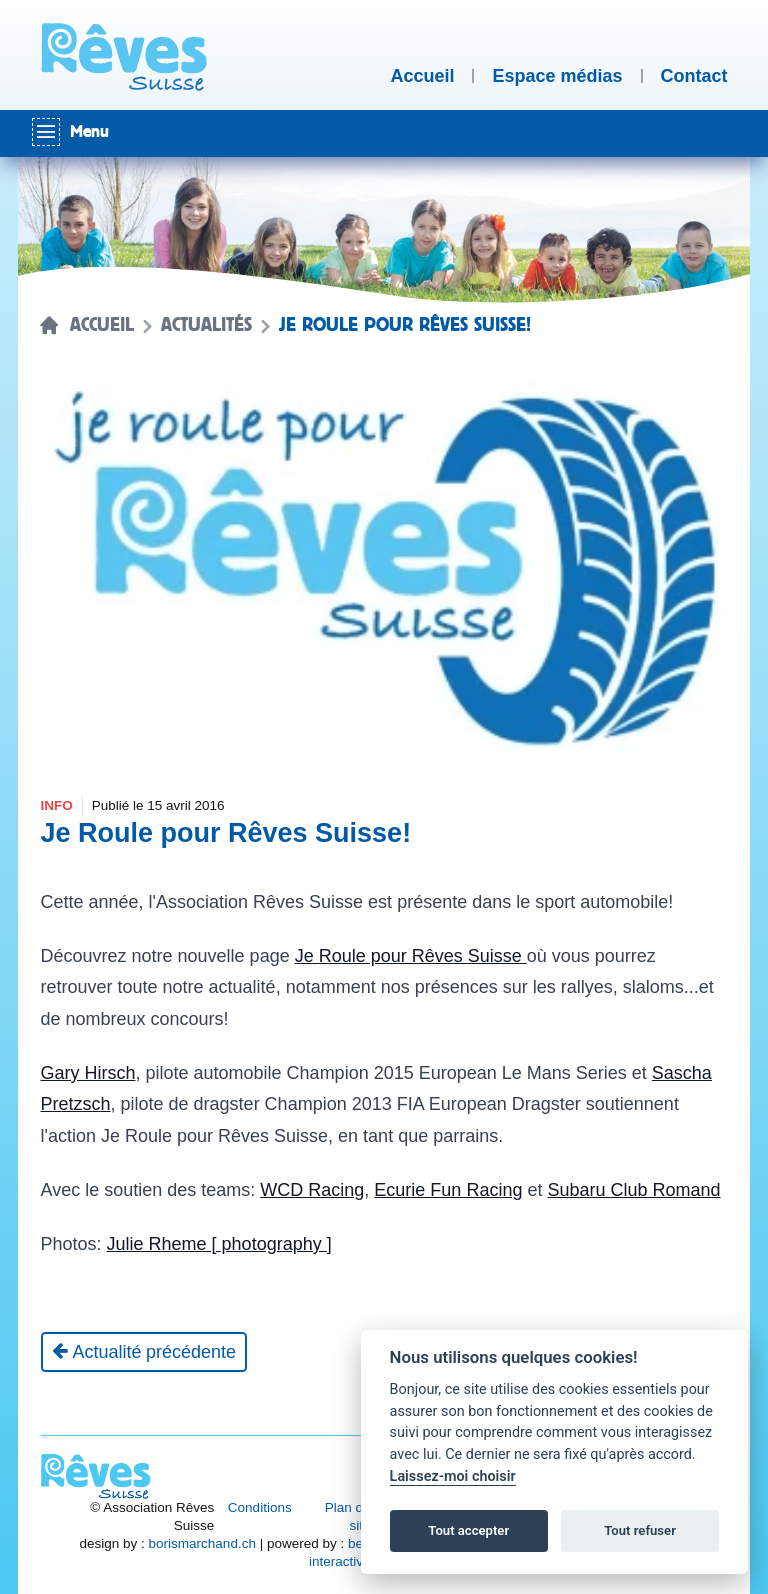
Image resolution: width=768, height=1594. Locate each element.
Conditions (260, 1507)
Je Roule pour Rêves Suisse (411, 956)
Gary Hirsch (88, 1073)
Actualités (206, 325)
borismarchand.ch (202, 1543)
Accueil (102, 325)
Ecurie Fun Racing (448, 1190)
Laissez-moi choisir (453, 1476)
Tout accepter (468, 1530)
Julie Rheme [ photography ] (219, 1244)
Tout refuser (640, 1530)
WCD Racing (312, 1190)
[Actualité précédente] (144, 1352)
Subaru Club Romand (633, 1190)
